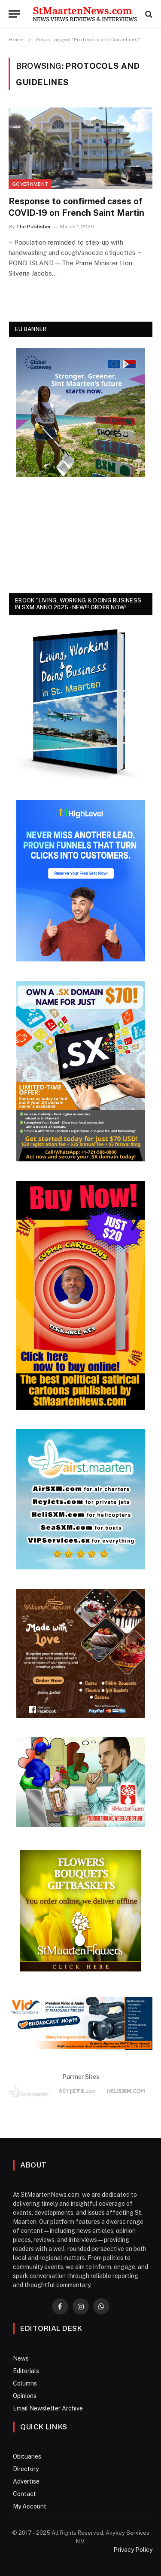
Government (30, 184)
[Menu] (14, 14)
